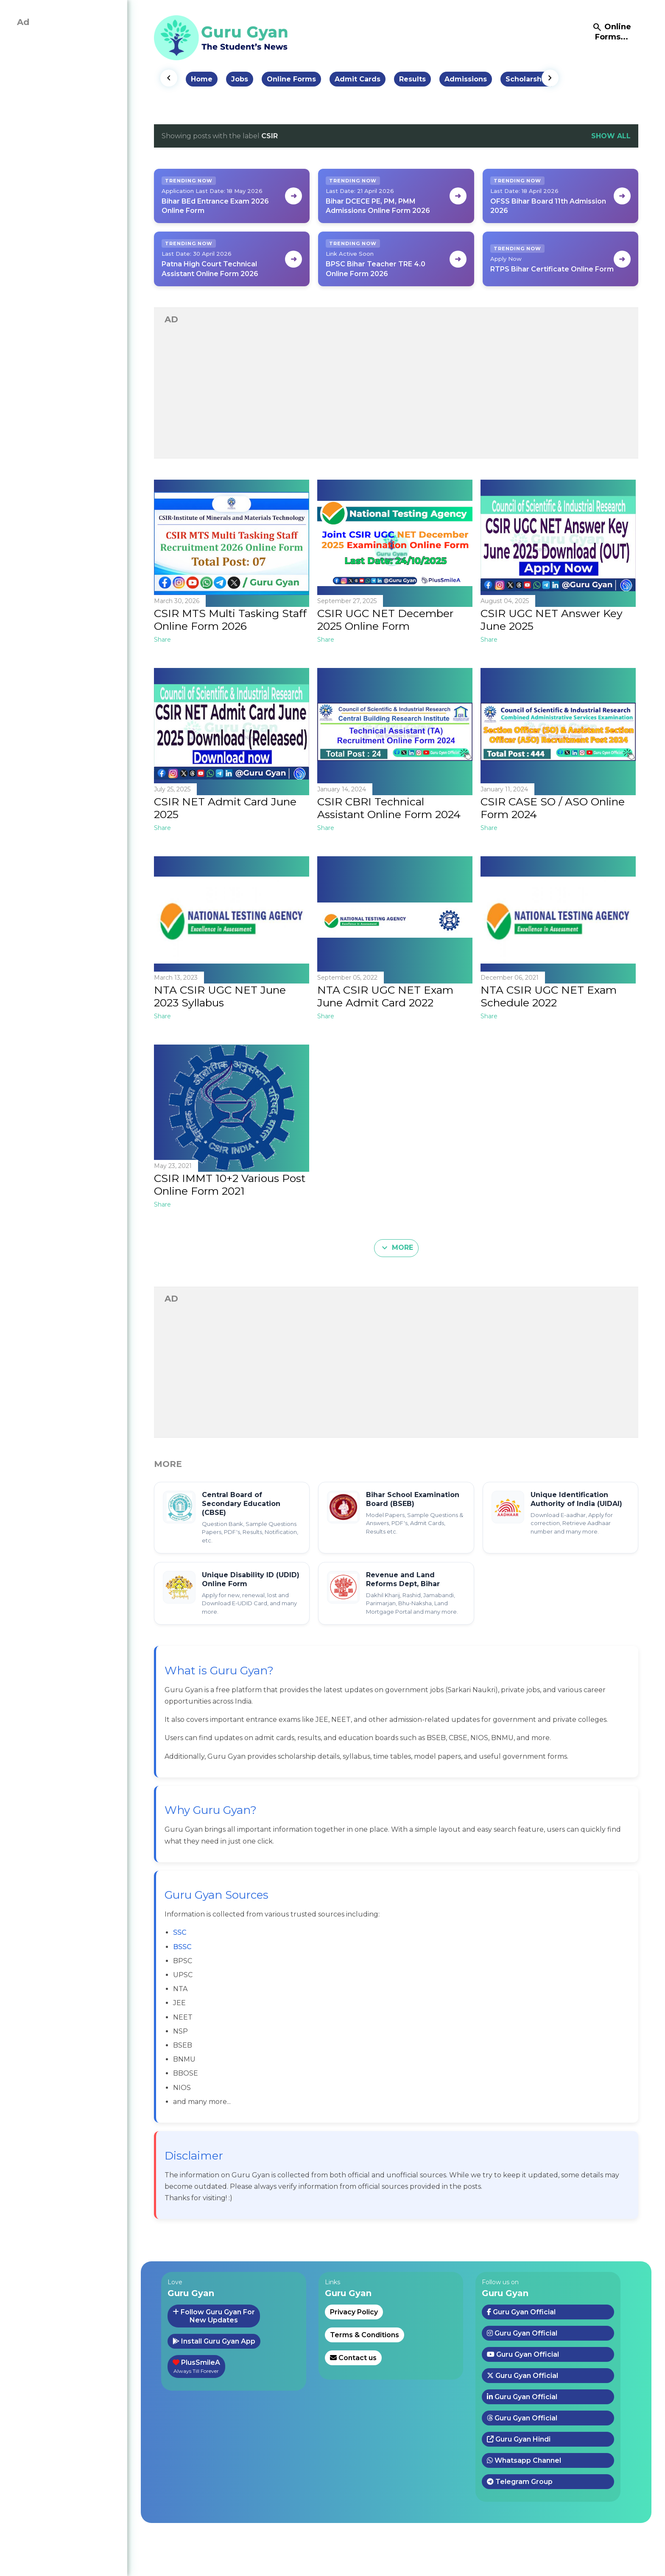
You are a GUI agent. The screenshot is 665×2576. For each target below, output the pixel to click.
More (396, 1248)
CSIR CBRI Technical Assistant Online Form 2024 (389, 808)
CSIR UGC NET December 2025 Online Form (385, 619)
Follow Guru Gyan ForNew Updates (214, 2316)
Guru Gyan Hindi (518, 2439)
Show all (611, 136)
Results (412, 79)
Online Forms (291, 79)
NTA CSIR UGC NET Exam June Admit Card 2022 (385, 996)
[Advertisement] (396, 392)
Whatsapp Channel (524, 2460)
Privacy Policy (354, 2312)
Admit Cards (357, 79)
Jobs (239, 79)
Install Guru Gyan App (214, 2341)
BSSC (182, 1947)
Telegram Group (520, 2482)
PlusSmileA (196, 2366)
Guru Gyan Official (521, 2312)
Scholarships (529, 79)
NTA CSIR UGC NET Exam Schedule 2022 (549, 996)
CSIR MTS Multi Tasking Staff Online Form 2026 (230, 619)
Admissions (465, 79)
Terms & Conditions (364, 2335)
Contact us (353, 2358)
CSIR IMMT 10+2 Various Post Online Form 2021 (229, 1184)
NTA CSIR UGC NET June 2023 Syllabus (220, 996)
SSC (180, 1932)
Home (201, 79)
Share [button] (162, 639)
